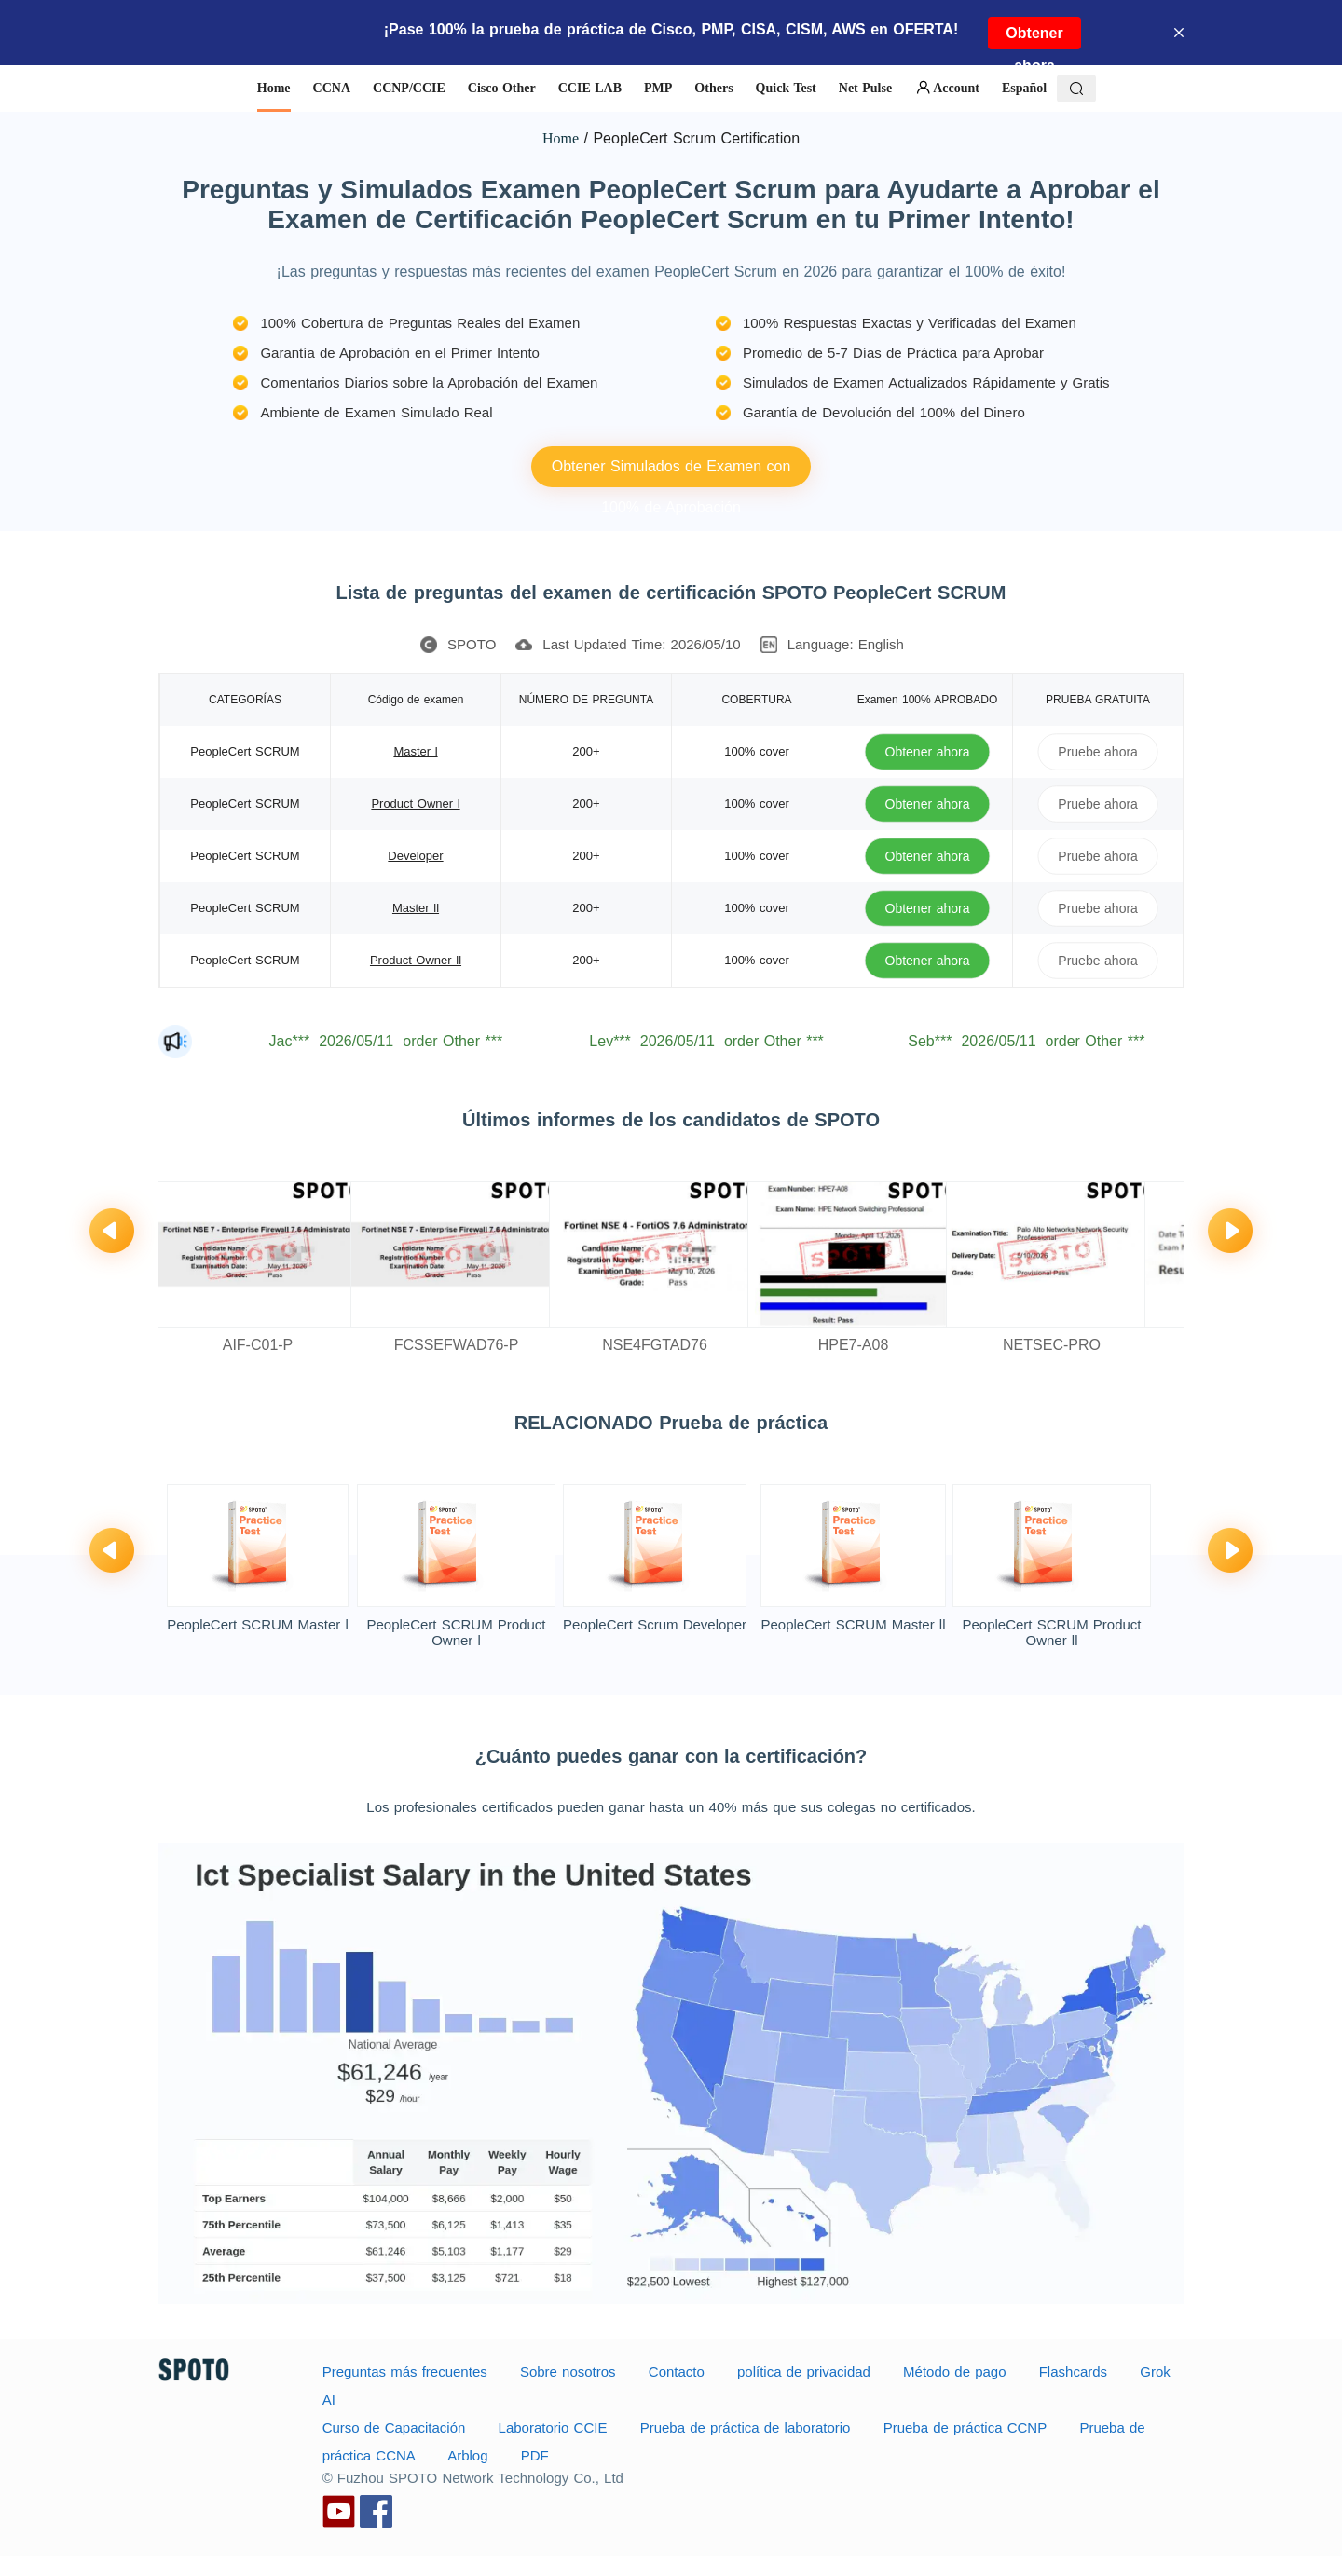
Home (560, 138)
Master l (415, 751)
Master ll (415, 908)
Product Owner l (415, 804)
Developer (415, 856)
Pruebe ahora (1098, 751)
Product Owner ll (415, 960)
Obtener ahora (1034, 37)
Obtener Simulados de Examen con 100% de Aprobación (671, 472)
